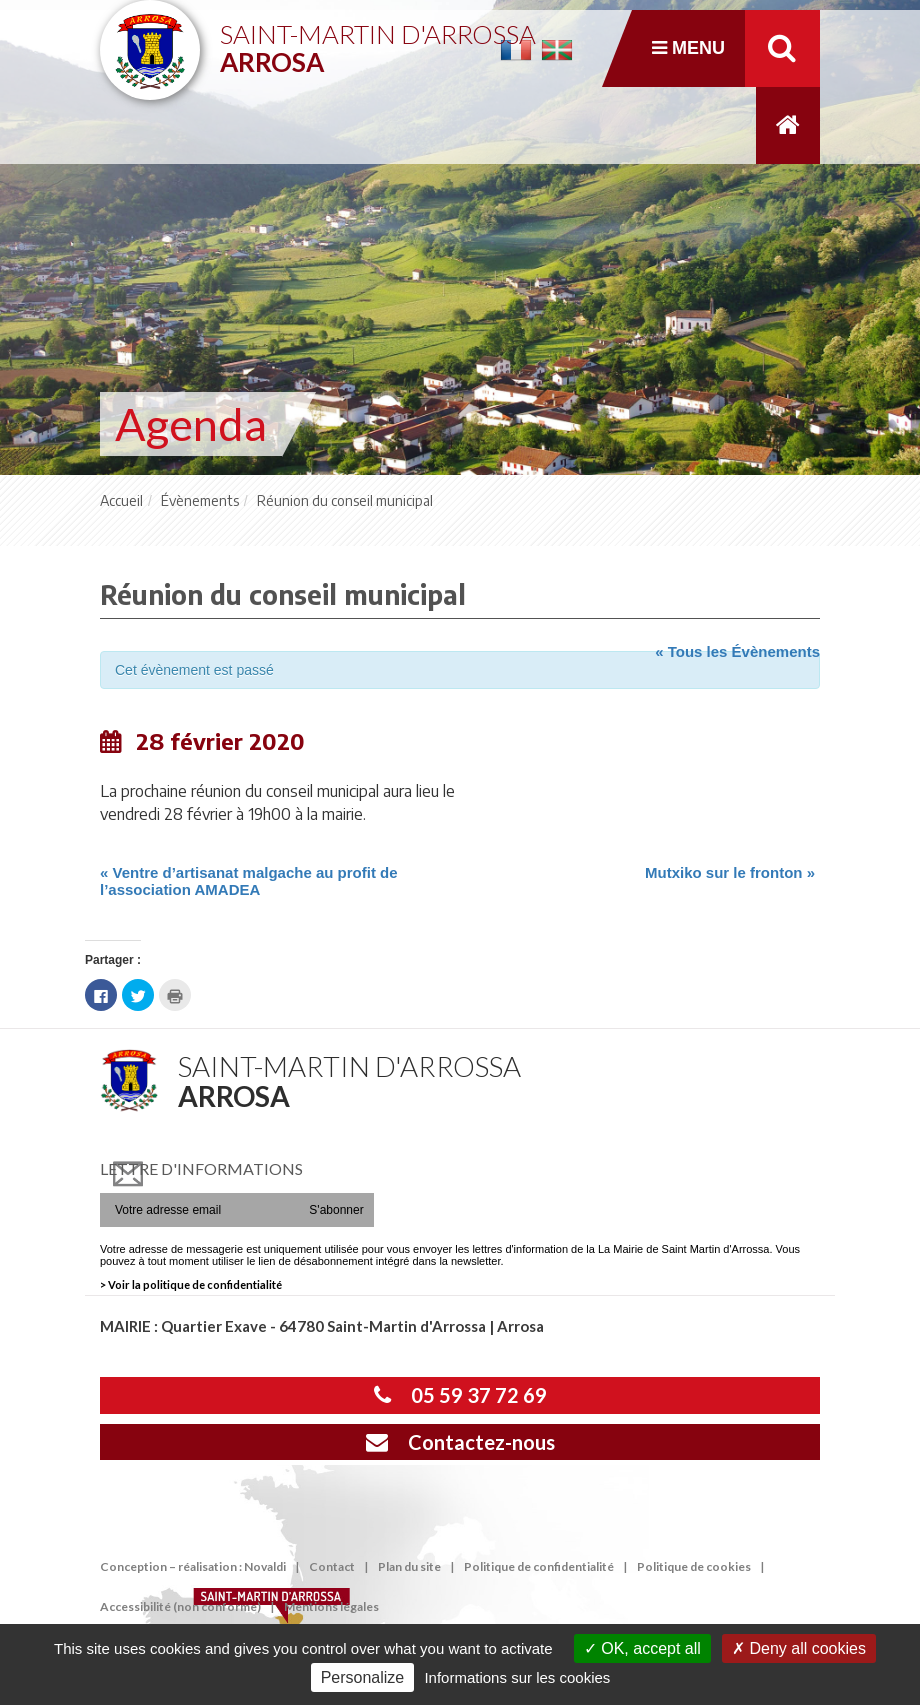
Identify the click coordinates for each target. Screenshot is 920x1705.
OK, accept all (642, 1648)
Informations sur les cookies (517, 1677)
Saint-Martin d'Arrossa (378, 40)
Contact (332, 1566)
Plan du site (409, 1566)
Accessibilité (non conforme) (180, 1606)
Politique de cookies (694, 1566)
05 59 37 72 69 (460, 1395)
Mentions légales (331, 1606)
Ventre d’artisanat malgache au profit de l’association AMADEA (249, 881)
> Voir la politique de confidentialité (191, 1284)
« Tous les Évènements (737, 651)
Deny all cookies (799, 1648)
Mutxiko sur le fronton (730, 872)
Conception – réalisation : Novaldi (193, 1566)
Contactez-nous (460, 1442)
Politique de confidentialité (539, 1566)
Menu (688, 48)
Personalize (363, 1677)
